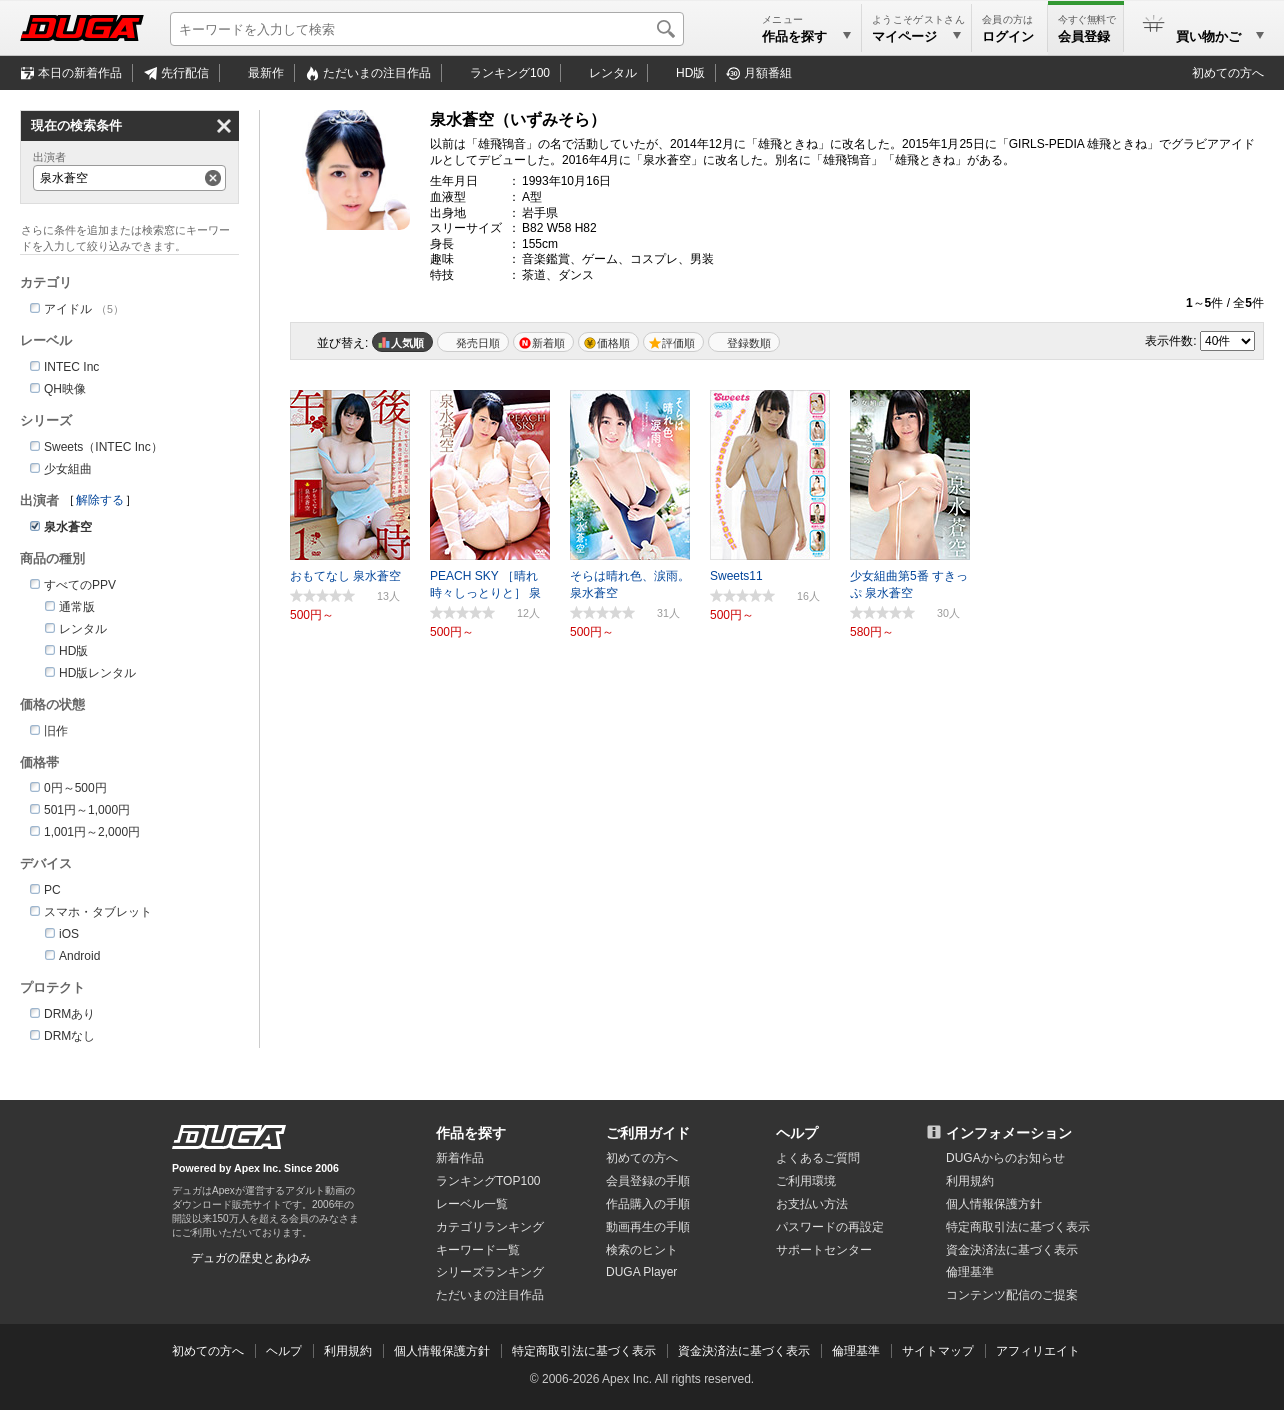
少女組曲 (68, 469)
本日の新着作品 (80, 73)
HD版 (690, 73)
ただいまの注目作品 (490, 1295)
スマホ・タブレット (98, 912)
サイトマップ (938, 1351)
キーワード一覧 (478, 1250)
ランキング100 (510, 73)
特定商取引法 (1018, 1227)
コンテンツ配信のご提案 (1012, 1295)
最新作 (266, 73)
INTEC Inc (71, 367)
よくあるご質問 (818, 1158)
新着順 (548, 343)
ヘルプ (797, 1133)
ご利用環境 (806, 1181)
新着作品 (460, 1158)
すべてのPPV (80, 585)
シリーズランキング (490, 1272)
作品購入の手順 (648, 1204)
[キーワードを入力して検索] (427, 29)
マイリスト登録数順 (744, 342)
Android (79, 956)
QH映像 (65, 389)
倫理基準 (970, 1272)
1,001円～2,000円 (92, 832)
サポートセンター (824, 1250)
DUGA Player (641, 1272)
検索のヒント (642, 1250)
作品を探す (471, 1133)
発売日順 (478, 343)
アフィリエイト (1038, 1351)
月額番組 (768, 73)
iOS (69, 934)
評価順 (678, 343)
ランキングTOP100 (488, 1181)
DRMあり (69, 1014)
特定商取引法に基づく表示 (584, 1351)
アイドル (68, 309)
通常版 (77, 607)
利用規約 (970, 1181)
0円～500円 (75, 788)
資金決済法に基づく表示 (744, 1351)
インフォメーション (1009, 1133)
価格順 (613, 343)
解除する (100, 500)
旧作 (56, 731)
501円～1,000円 (87, 810)
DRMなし (69, 1036)
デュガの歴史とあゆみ (251, 1258)
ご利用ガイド (648, 1133)
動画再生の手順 (648, 1227)
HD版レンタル (97, 673)
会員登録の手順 (648, 1181)
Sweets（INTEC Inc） (103, 447)
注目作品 (377, 73)
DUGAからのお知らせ (1005, 1158)
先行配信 (185, 73)
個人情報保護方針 (994, 1204)
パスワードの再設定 (830, 1227)
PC (52, 890)
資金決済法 (1012, 1250)
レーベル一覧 (472, 1204)
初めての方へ (1228, 73)
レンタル (613, 73)
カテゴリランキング (490, 1227)
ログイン (1008, 36)
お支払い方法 (812, 1204)
